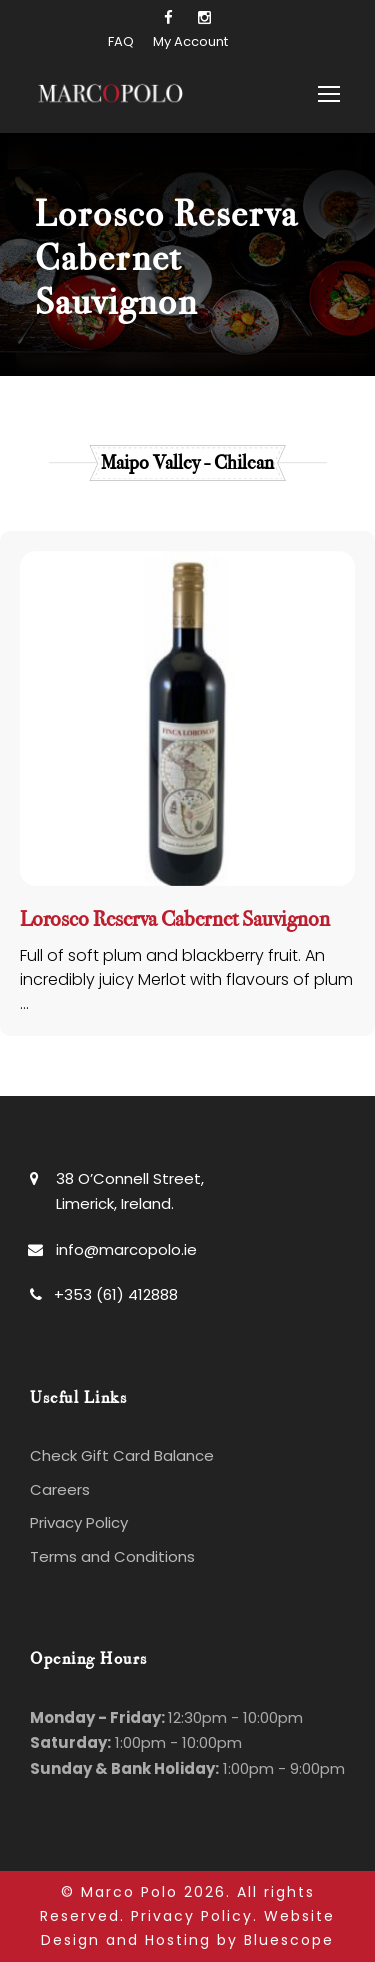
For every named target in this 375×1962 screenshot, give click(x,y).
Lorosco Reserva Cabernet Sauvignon (175, 919)
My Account (190, 41)
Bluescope (289, 1940)
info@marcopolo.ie (126, 1249)
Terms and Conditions (112, 1556)
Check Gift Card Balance (122, 1455)
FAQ (121, 41)
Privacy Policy (79, 1522)
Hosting (178, 1940)
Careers (60, 1489)
